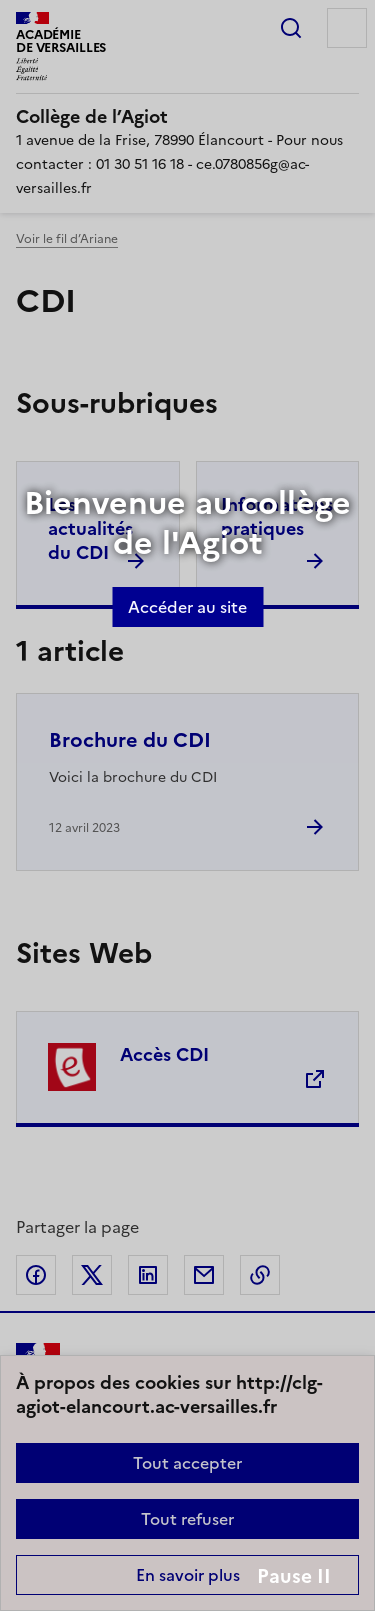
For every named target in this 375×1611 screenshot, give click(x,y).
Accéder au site (187, 607)
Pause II (294, 1576)
